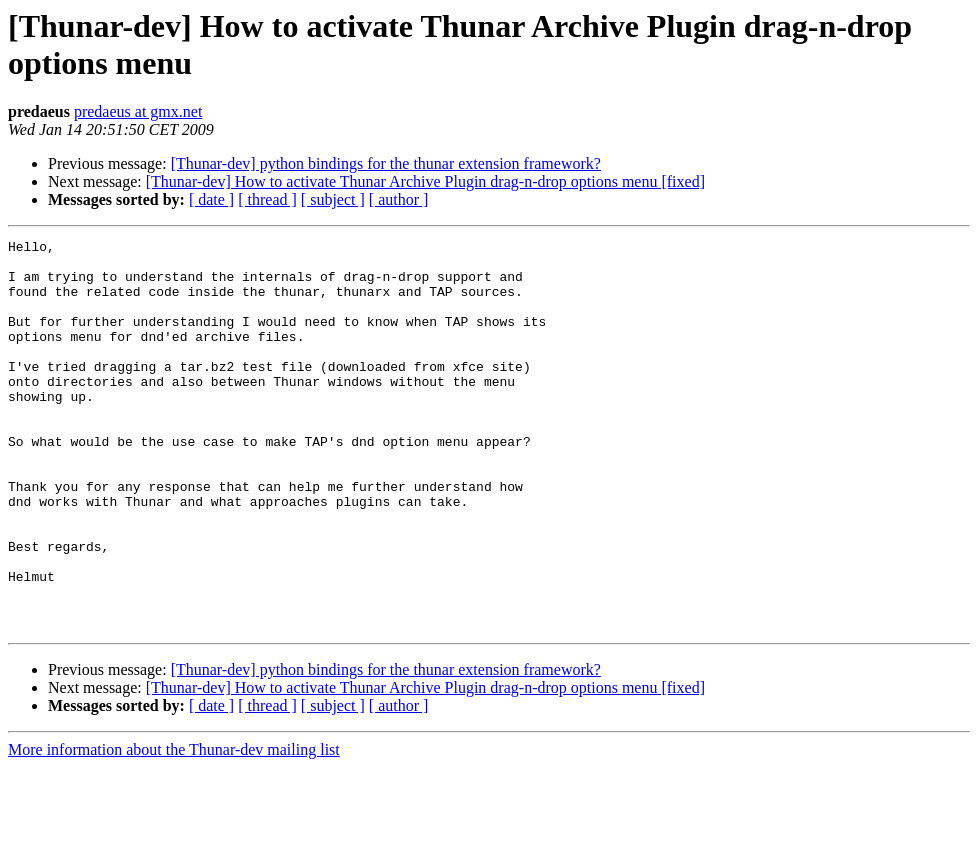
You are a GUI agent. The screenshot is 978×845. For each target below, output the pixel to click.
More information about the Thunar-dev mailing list (174, 827)
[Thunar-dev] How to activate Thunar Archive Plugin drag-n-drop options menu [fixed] (425, 181)
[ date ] (211, 199)
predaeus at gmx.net (138, 111)
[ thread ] (267, 199)
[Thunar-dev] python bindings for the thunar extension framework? (386, 163)
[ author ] (399, 199)
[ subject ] (333, 199)
